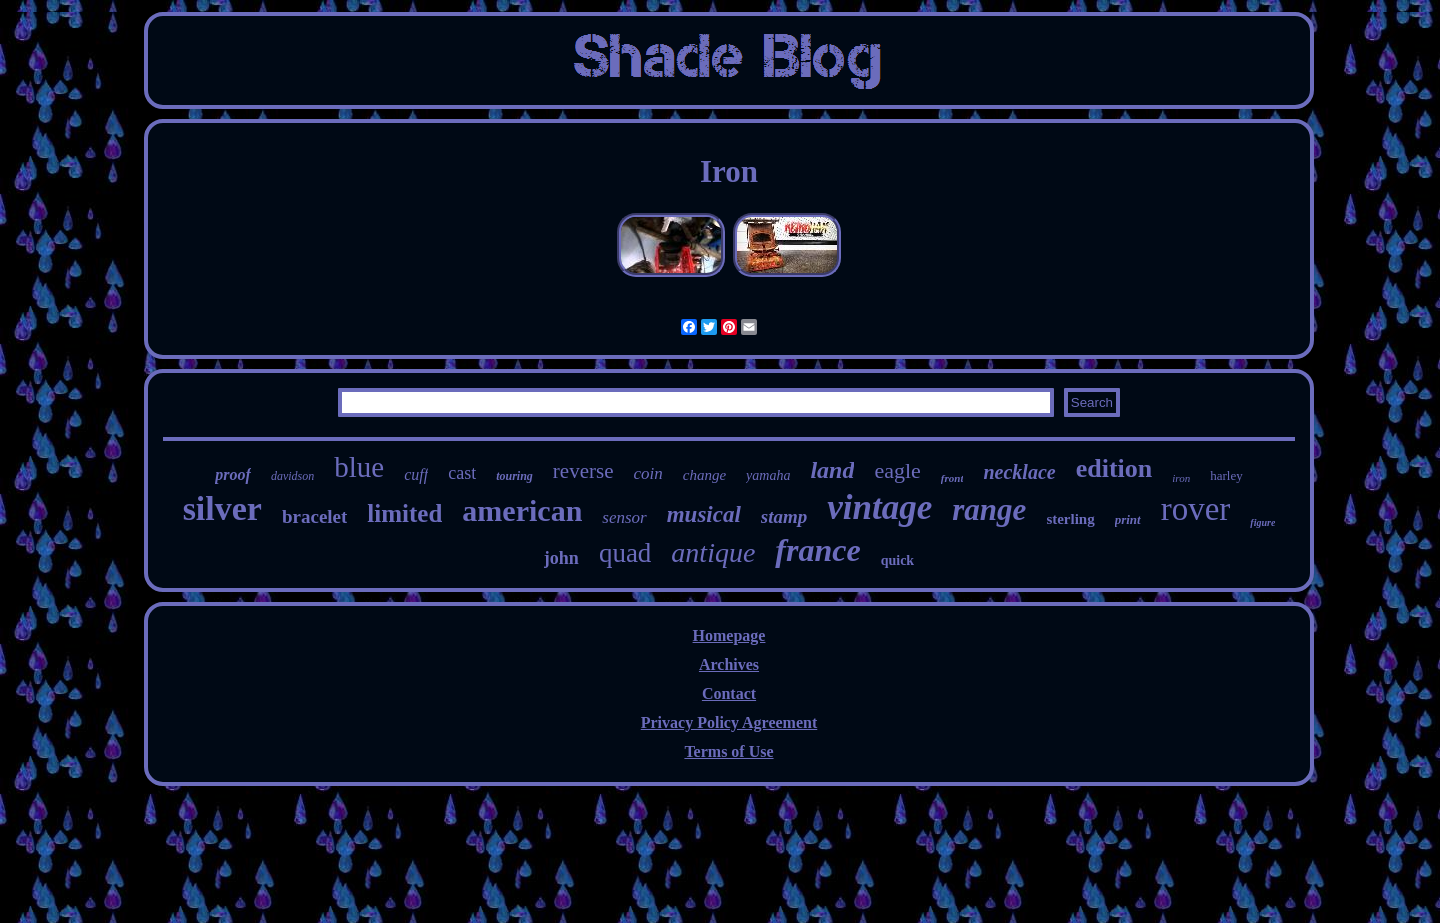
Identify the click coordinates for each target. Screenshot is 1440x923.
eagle (897, 470)
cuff (416, 474)
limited (404, 513)
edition (1114, 468)
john (561, 558)
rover (1196, 509)
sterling (1070, 519)
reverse (583, 471)
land (832, 470)
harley (1226, 475)
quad (625, 553)
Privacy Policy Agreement (729, 722)
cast (462, 473)
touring (514, 476)
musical (704, 514)
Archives (729, 664)
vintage (879, 507)
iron (1181, 478)
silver (222, 508)
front (952, 478)
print (1128, 519)
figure (1262, 522)
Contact (729, 693)
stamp (784, 516)
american (522, 510)
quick (897, 560)
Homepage (729, 635)
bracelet (314, 516)
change (704, 475)
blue (359, 467)
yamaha (768, 475)
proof (233, 474)
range (989, 509)
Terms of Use (728, 751)
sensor (624, 517)
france (817, 550)
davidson (292, 476)
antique (713, 552)
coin (647, 473)
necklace (1019, 472)
